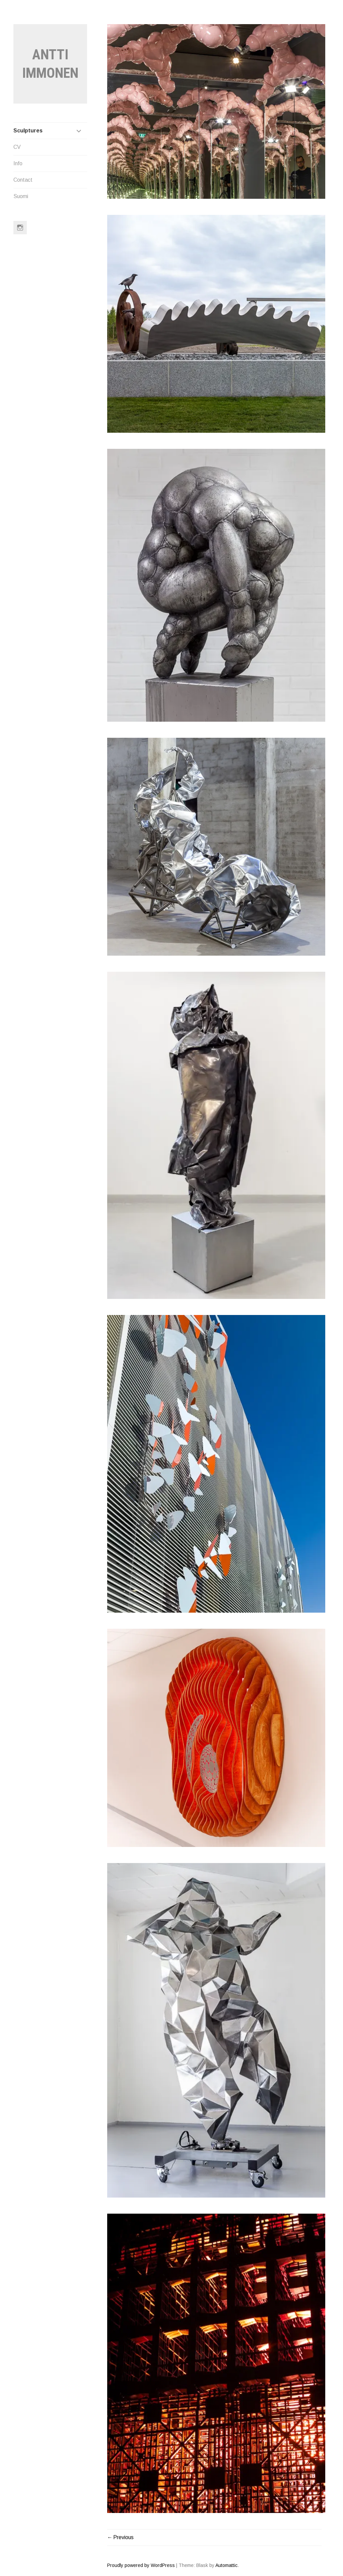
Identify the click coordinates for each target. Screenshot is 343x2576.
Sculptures (28, 130)
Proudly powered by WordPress (141, 2565)
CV (17, 147)
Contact (22, 180)
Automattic (226, 2565)
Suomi (20, 196)
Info (17, 163)
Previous (123, 2537)
